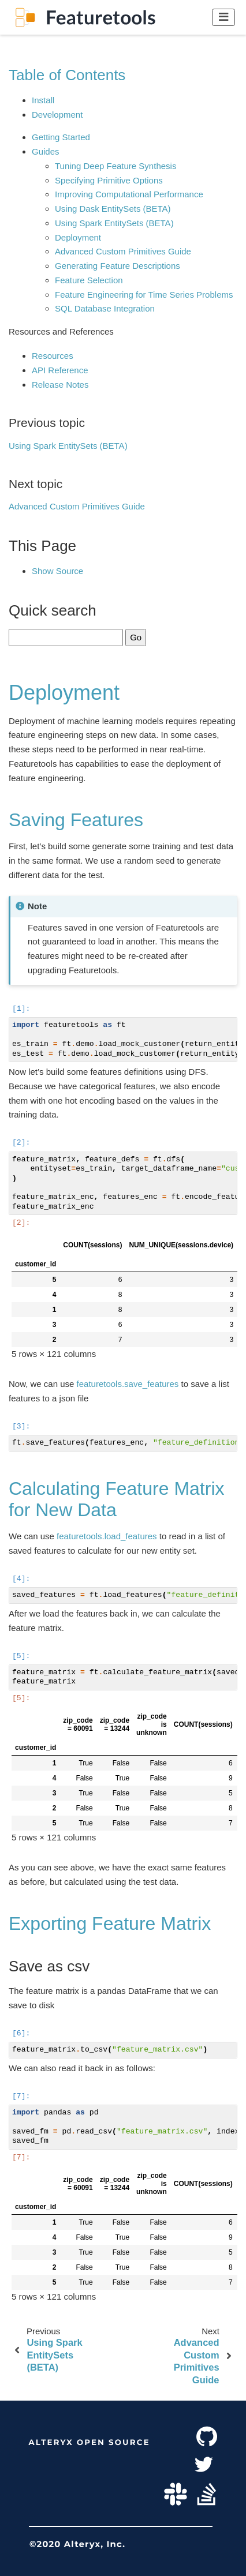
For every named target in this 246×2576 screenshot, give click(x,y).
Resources (52, 356)
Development (57, 114)
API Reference (60, 370)
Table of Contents (67, 75)
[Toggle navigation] (224, 17)
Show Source (57, 571)
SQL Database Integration (105, 308)
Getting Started (61, 137)
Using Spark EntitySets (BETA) (114, 223)
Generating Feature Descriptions (117, 266)
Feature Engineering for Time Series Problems (144, 294)
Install (43, 100)
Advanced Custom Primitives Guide (123, 251)
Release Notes (60, 384)
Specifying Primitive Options (109, 180)
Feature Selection (89, 280)
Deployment (78, 237)
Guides (45, 151)
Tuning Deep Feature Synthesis (115, 166)
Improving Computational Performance (129, 194)
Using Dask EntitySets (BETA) (113, 208)
